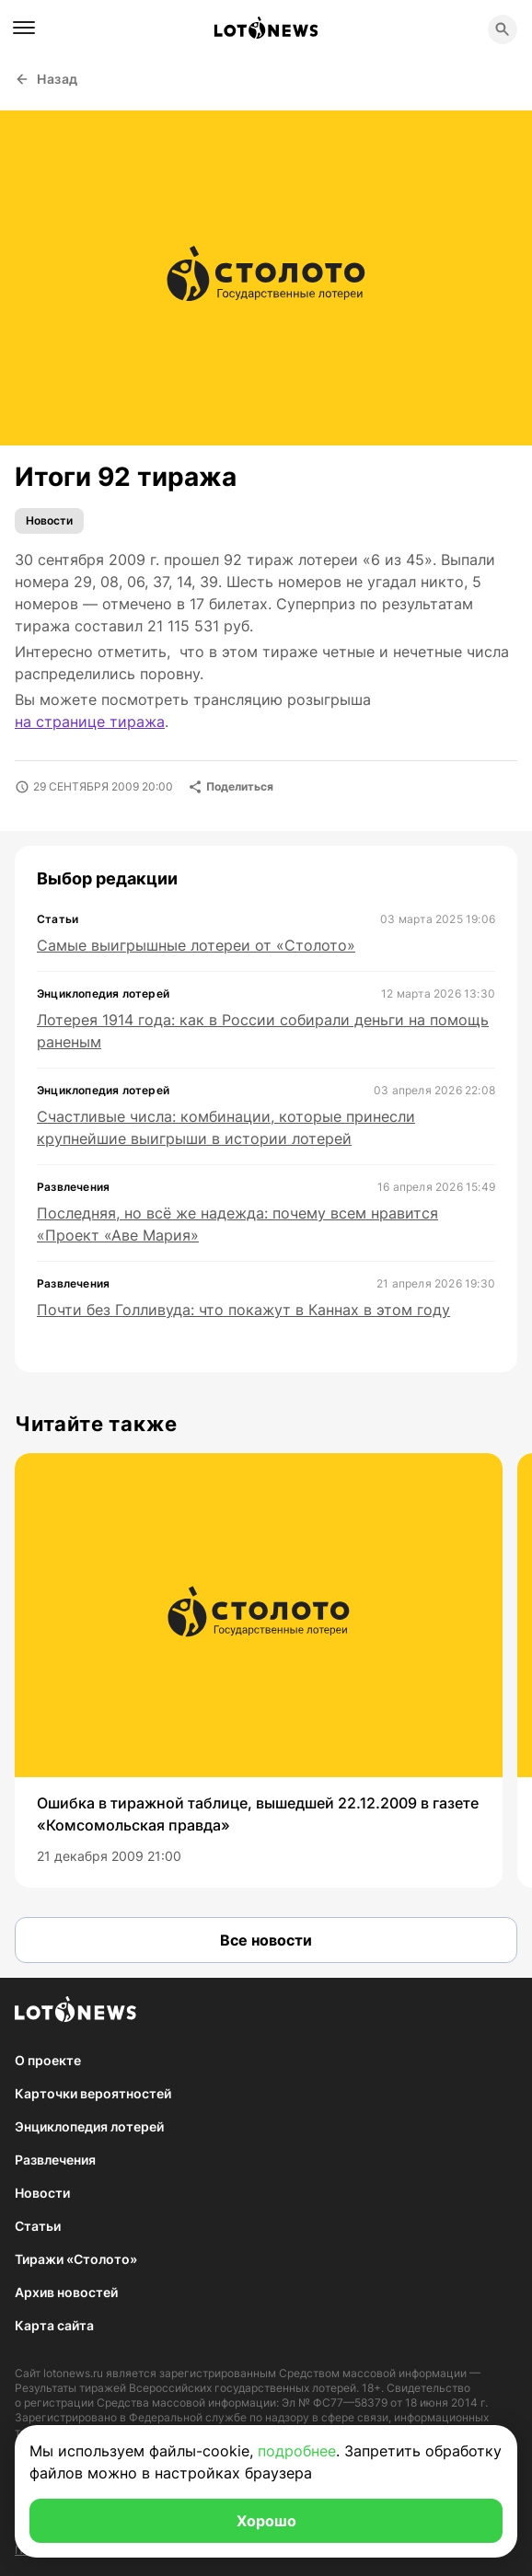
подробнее (297, 2451)
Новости (49, 520)
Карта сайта (54, 2325)
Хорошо (266, 2521)
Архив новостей (66, 2292)
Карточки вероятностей (93, 2093)
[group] (259, 1670)
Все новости (266, 1940)
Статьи (38, 2226)
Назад (46, 79)
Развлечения (55, 2159)
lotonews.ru (73, 2373)
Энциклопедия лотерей (89, 2126)
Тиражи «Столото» (76, 2259)
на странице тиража (90, 721)
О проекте (48, 2060)
